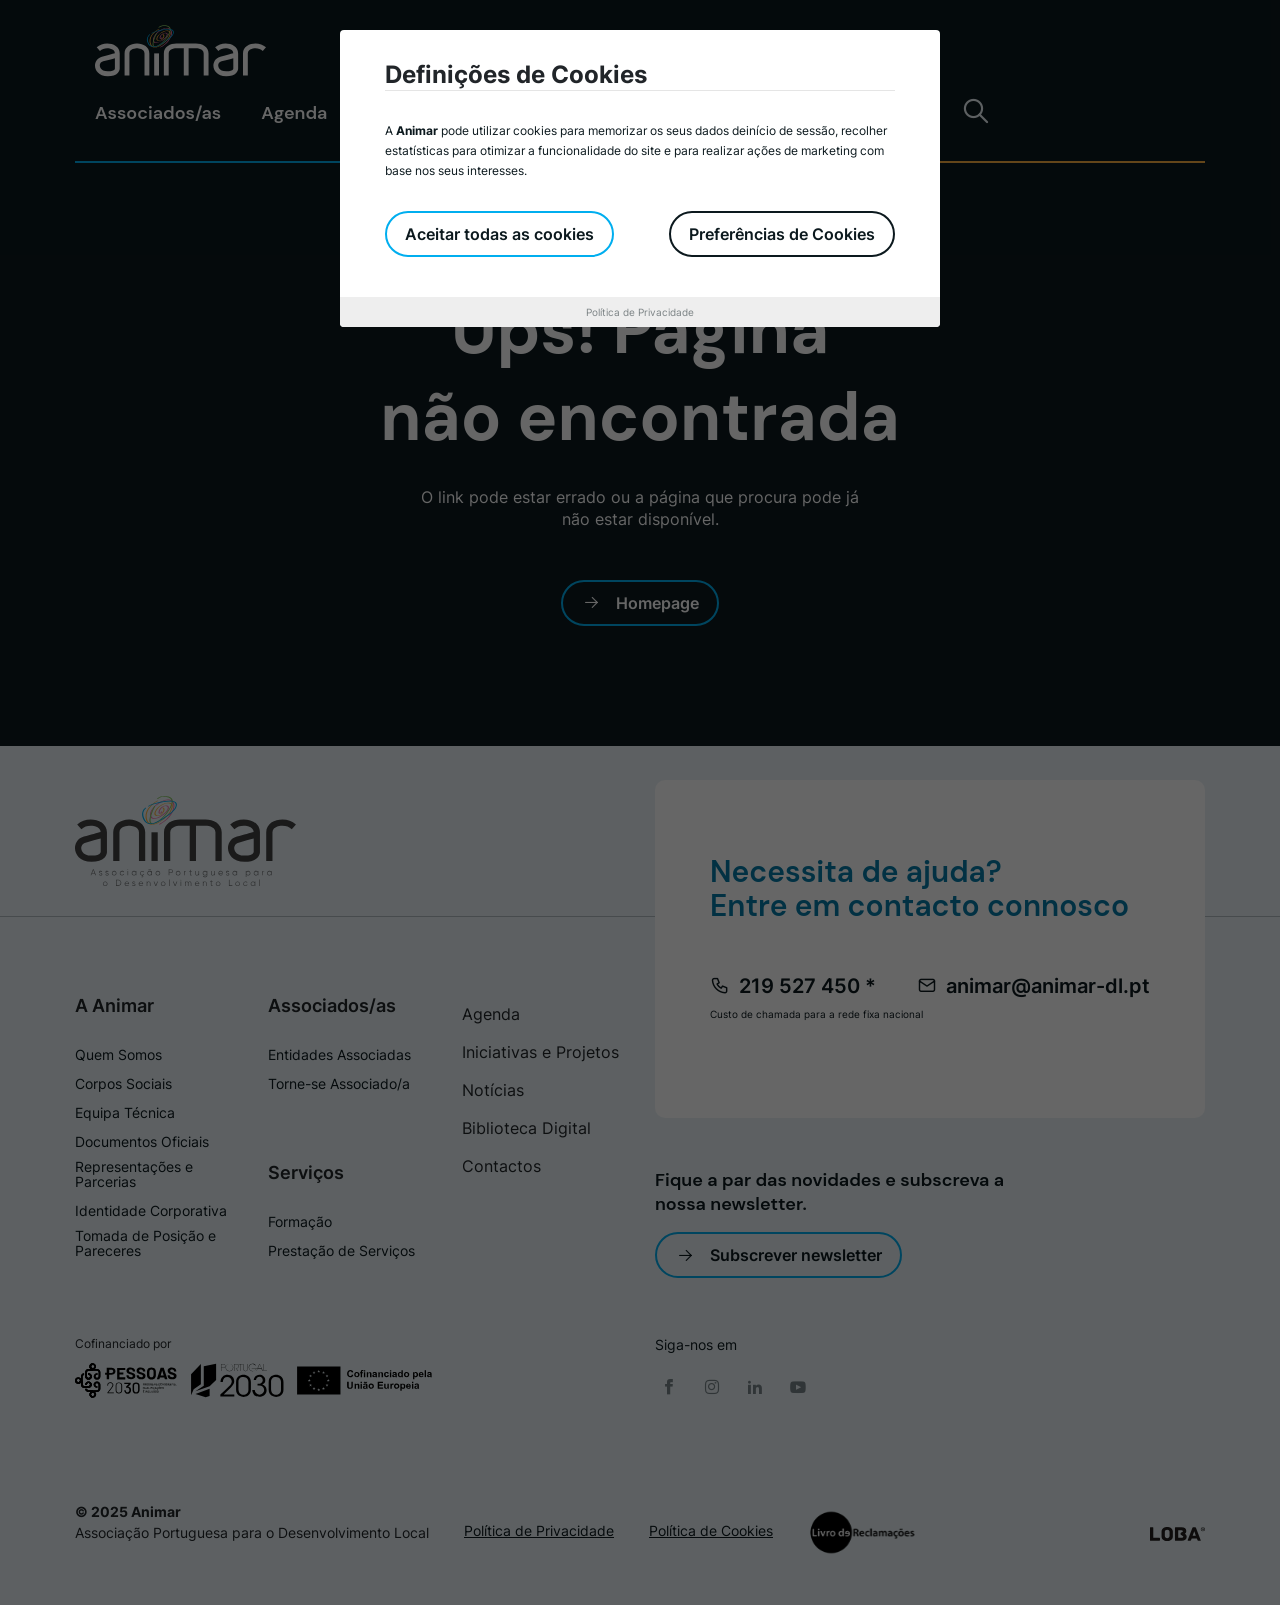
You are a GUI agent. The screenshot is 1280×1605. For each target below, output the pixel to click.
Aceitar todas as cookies (499, 234)
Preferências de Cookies (782, 234)
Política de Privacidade (640, 312)
